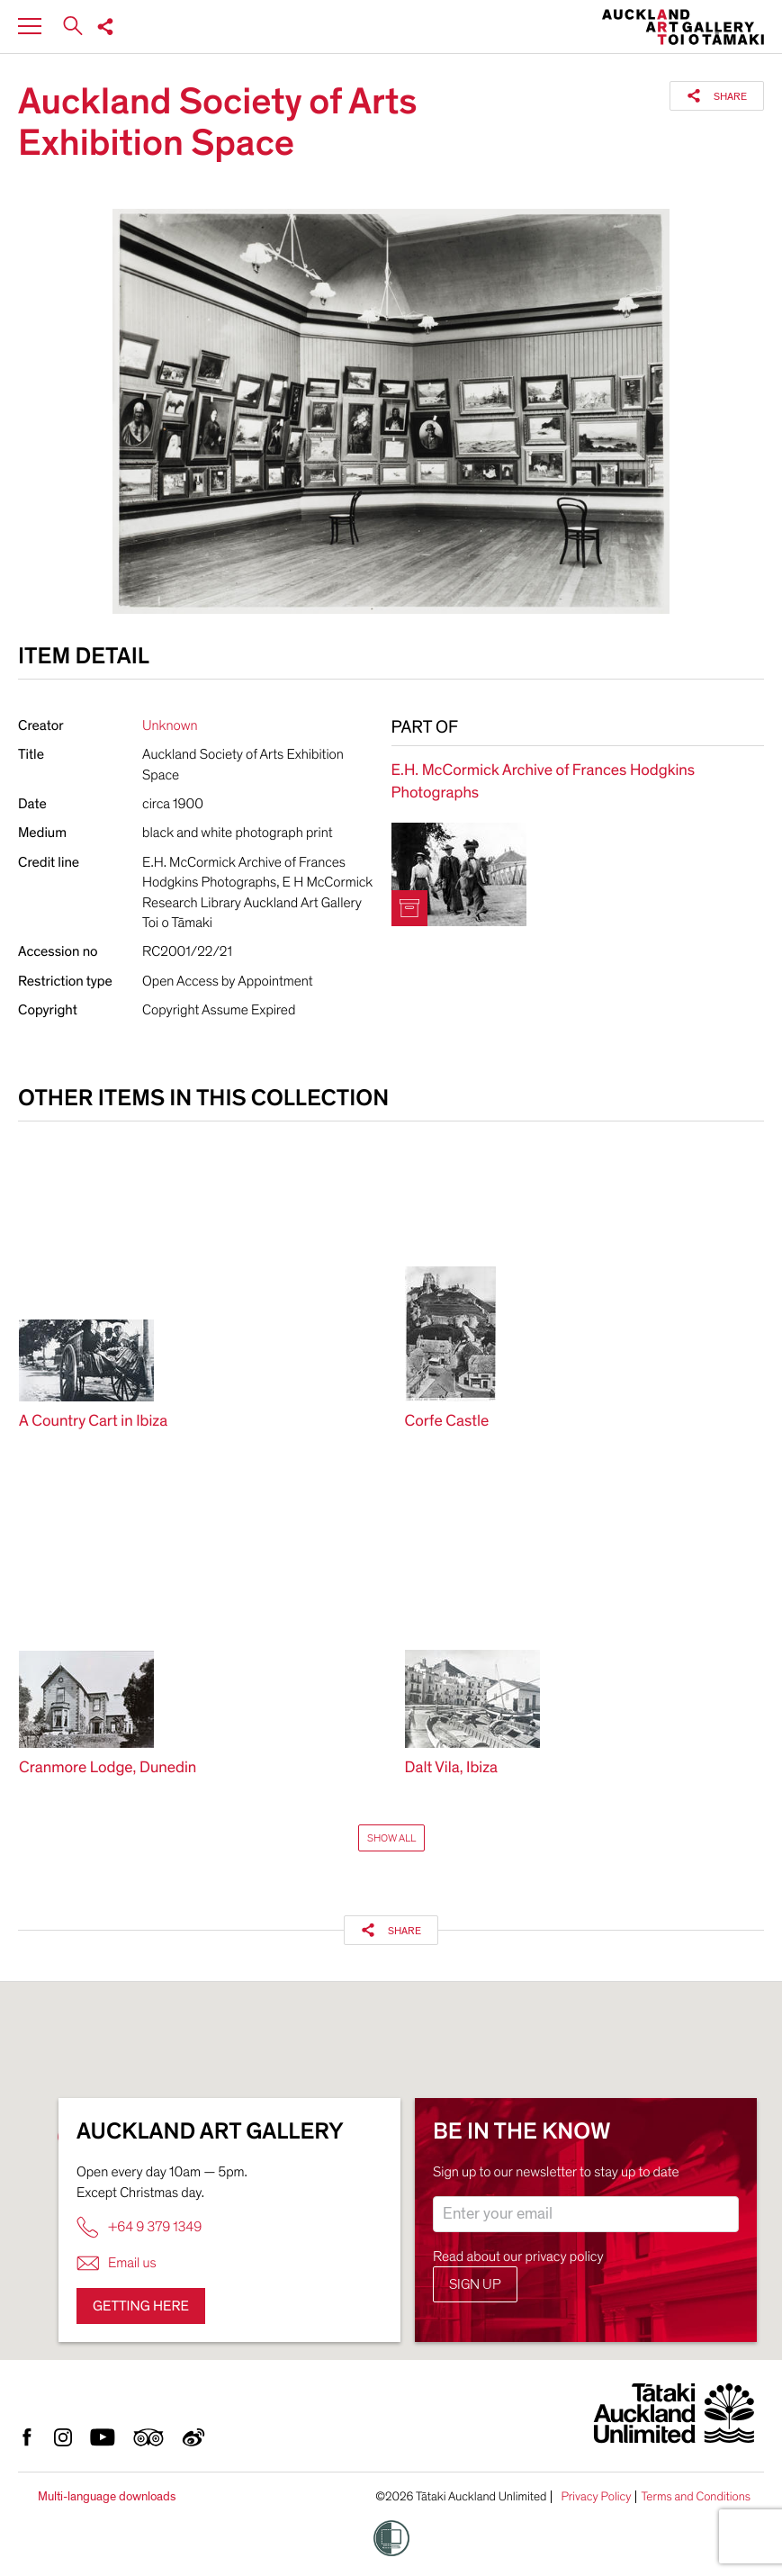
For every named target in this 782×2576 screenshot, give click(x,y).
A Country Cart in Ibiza (93, 1421)
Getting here (141, 2306)
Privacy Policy (596, 2496)
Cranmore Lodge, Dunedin (107, 1768)
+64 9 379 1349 (139, 2227)
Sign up (475, 2284)
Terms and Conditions (696, 2496)
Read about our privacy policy (518, 2256)
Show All (391, 1838)
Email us (116, 2263)
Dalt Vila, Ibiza (452, 1768)
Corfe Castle (447, 1421)
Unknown (170, 725)
